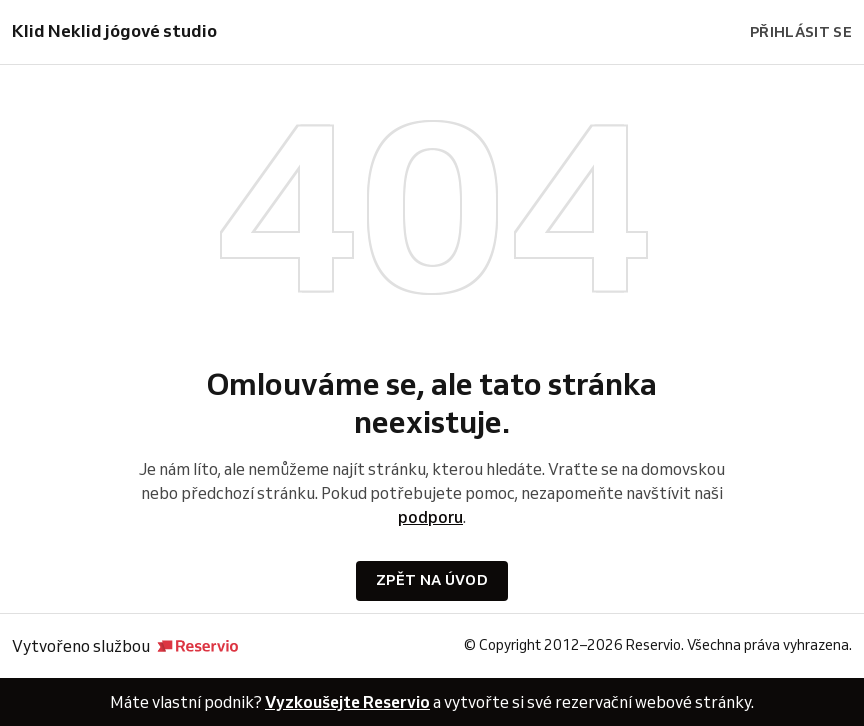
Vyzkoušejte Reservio (347, 702)
